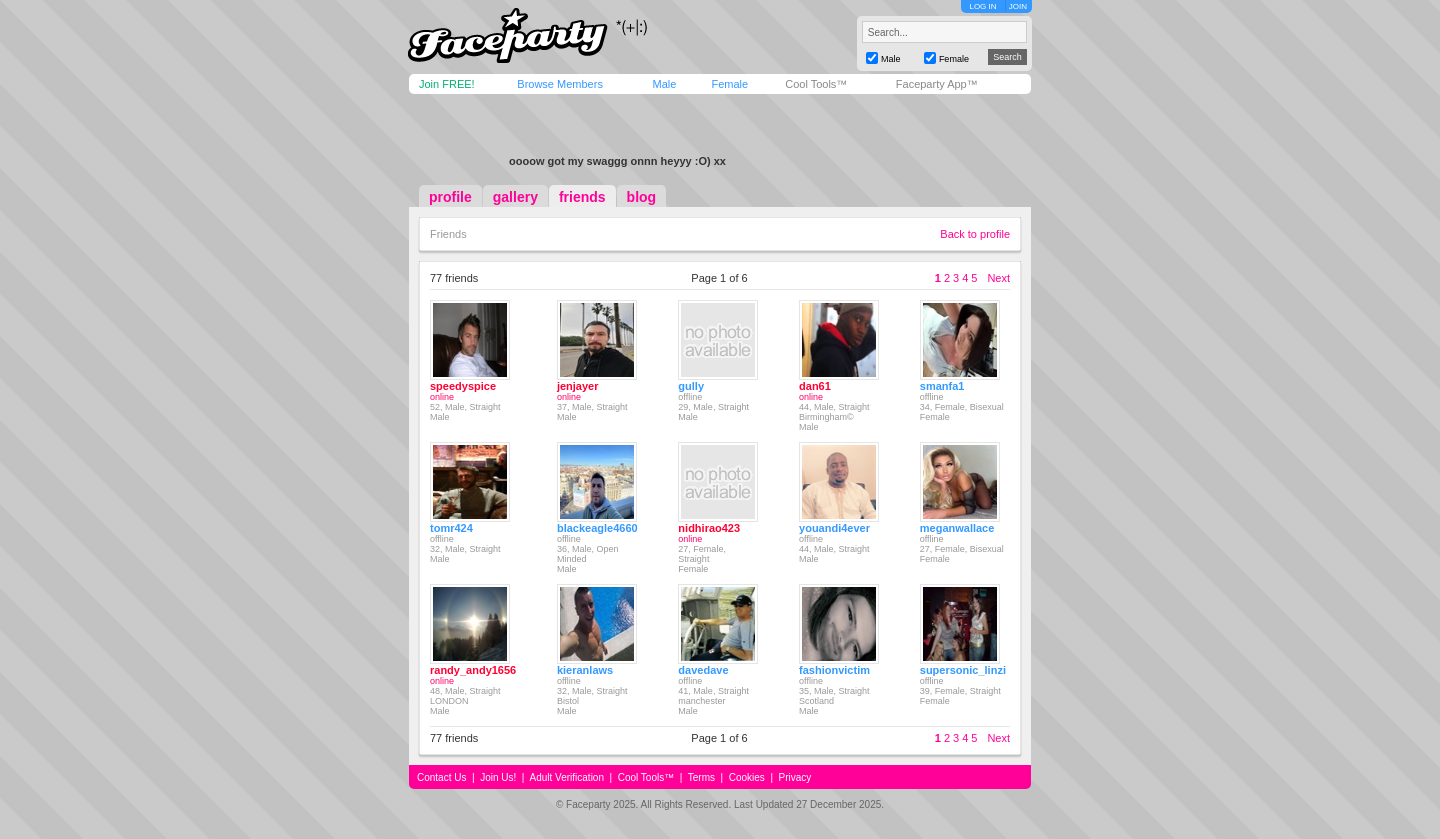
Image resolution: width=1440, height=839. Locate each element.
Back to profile (975, 234)
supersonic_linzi (963, 670)
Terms (701, 777)
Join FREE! (447, 84)
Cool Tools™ (816, 84)
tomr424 (451, 528)
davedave (703, 670)
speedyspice (463, 386)
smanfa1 (942, 386)
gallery (515, 197)
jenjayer (578, 386)
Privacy (795, 777)
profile (450, 197)
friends (582, 197)
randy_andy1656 (473, 670)
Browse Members (560, 84)
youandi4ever (834, 528)
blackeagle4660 (597, 528)
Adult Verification (566, 777)
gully (691, 386)
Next (998, 278)
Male (664, 84)
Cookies (747, 777)
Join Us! (498, 777)
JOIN (1018, 6)
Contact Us (441, 777)
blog (642, 197)
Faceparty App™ (937, 84)
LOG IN (982, 6)
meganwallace (957, 528)
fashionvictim (834, 670)
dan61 (815, 386)
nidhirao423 (709, 528)
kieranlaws (585, 670)
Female (729, 84)
